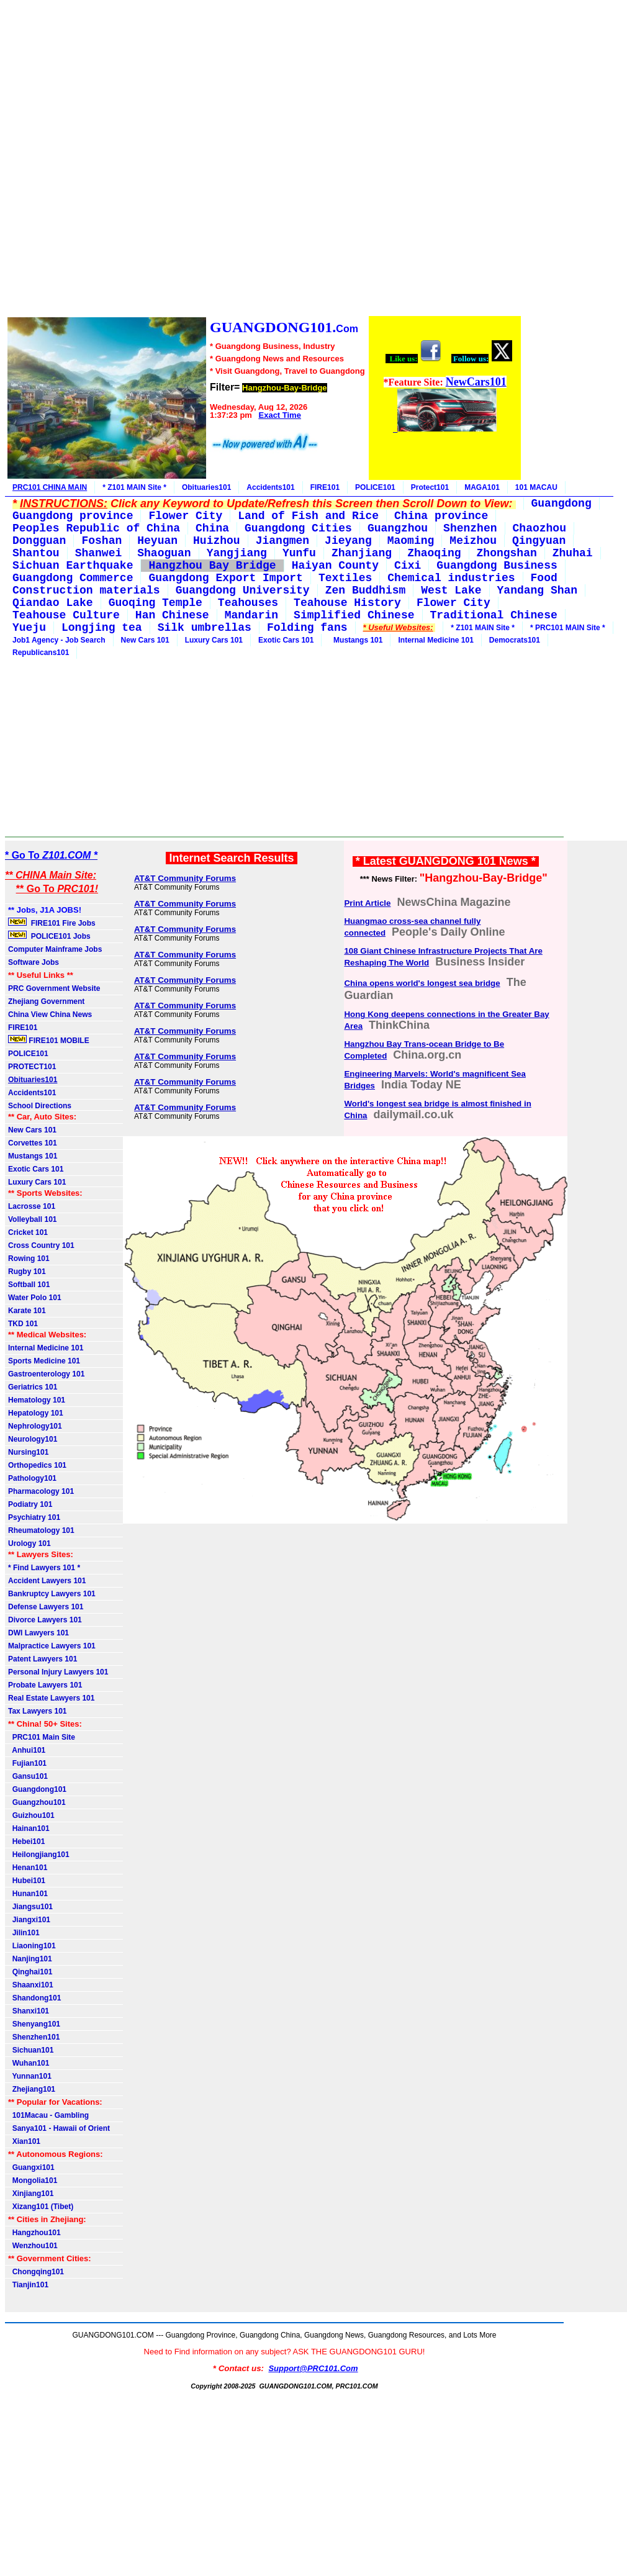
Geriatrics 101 (32, 1387)
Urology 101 (29, 1543)
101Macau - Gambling (48, 2115)
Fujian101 (27, 1763)
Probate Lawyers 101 (45, 1685)
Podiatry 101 (30, 1504)
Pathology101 (32, 1478)
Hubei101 (26, 1880)
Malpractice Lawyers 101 (52, 1646)
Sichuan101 (30, 2050)
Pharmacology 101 (41, 1491)
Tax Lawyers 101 (37, 1711)
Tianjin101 (28, 2284)
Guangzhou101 (37, 1802)
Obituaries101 (206, 487)
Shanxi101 (28, 2011)
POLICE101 (375, 487)
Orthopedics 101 (37, 1465)
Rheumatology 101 (41, 1530)
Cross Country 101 (41, 1245)
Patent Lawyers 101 (42, 1659)
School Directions (39, 1105)
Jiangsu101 (30, 1906)
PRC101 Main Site (41, 1737)
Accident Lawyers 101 (47, 1580)
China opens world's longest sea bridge (422, 983)
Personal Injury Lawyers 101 (58, 1672)
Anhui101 (26, 1750)
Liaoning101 (32, 1945)
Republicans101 (40, 652)
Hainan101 (29, 1828)
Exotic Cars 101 (286, 640)
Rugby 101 (27, 1271)
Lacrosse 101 (31, 1206)
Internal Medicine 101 (435, 640)
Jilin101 (24, 1932)
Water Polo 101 (34, 1297)
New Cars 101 (145, 640)
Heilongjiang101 (39, 1854)
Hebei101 (26, 1841)
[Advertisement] (263, 160)
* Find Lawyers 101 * (44, 1567)
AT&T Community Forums (185, 878)
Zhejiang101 (31, 2089)
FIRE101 (325, 487)
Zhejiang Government (46, 1001)
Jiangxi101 (29, 1919)
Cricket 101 (28, 1232)
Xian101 (24, 2141)
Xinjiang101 (30, 2193)
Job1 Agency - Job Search (59, 640)
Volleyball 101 (32, 1219)
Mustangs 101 (355, 640)
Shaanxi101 (30, 1985)
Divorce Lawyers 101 (45, 1620)
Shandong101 (34, 1998)
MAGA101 (482, 487)
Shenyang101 (34, 2024)
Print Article (367, 903)
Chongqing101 (36, 2271)
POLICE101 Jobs (50, 936)
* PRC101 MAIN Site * (567, 627)
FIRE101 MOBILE (48, 1040)
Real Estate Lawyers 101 (51, 1698)
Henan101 (27, 1867)
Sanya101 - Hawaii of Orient (59, 2128)
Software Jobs (34, 962)
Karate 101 (27, 1310)
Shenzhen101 (34, 2037)
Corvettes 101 (32, 1143)
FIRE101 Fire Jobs (52, 923)
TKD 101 (23, 1323)
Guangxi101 (31, 2167)
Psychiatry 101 (34, 1517)
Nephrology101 (35, 1426)
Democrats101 (514, 640)
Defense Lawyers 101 (45, 1606)
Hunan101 (28, 1893)
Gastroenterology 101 (46, 1374)
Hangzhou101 (34, 2232)
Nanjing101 (30, 1959)
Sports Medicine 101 (44, 1361)
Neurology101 (32, 1439)
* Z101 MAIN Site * (134, 487)
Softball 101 (29, 1284)
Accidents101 (270, 487)
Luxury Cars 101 (214, 640)
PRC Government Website (54, 988)
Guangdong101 (37, 1789)
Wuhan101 (28, 2063)
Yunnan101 (30, 2076)
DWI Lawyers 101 (38, 1633)
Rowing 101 (29, 1258)
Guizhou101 (31, 1815)
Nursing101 (28, 1452)
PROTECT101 (32, 1066)
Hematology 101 (36, 1400)
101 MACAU (536, 487)
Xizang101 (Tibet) (40, 2206)
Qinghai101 (30, 1972)
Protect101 (430, 487)
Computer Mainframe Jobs (55, 949)
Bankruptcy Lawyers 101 (52, 1593)
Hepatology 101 (35, 1413)
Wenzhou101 (33, 2245)
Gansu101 (28, 1776)
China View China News (50, 1014)
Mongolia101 (32, 2180)
